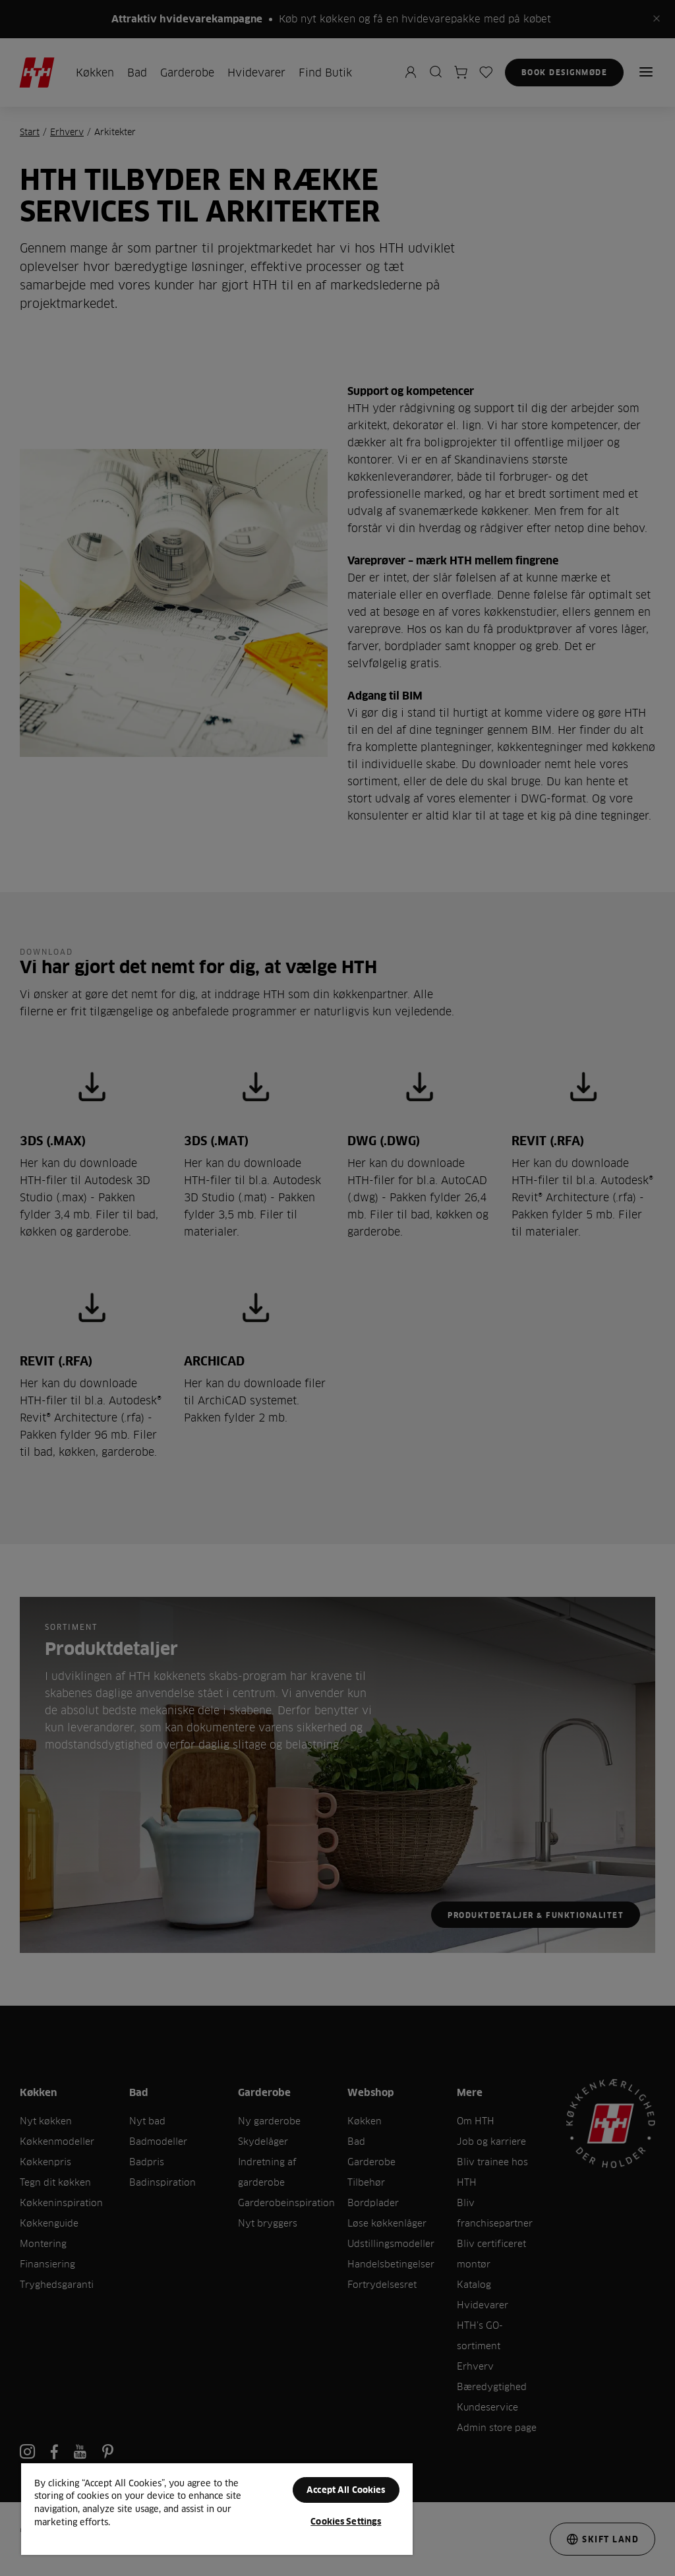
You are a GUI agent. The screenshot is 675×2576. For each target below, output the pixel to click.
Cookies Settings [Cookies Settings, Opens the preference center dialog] (345, 2521)
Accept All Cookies (346, 2489)
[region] (217, 2508)
